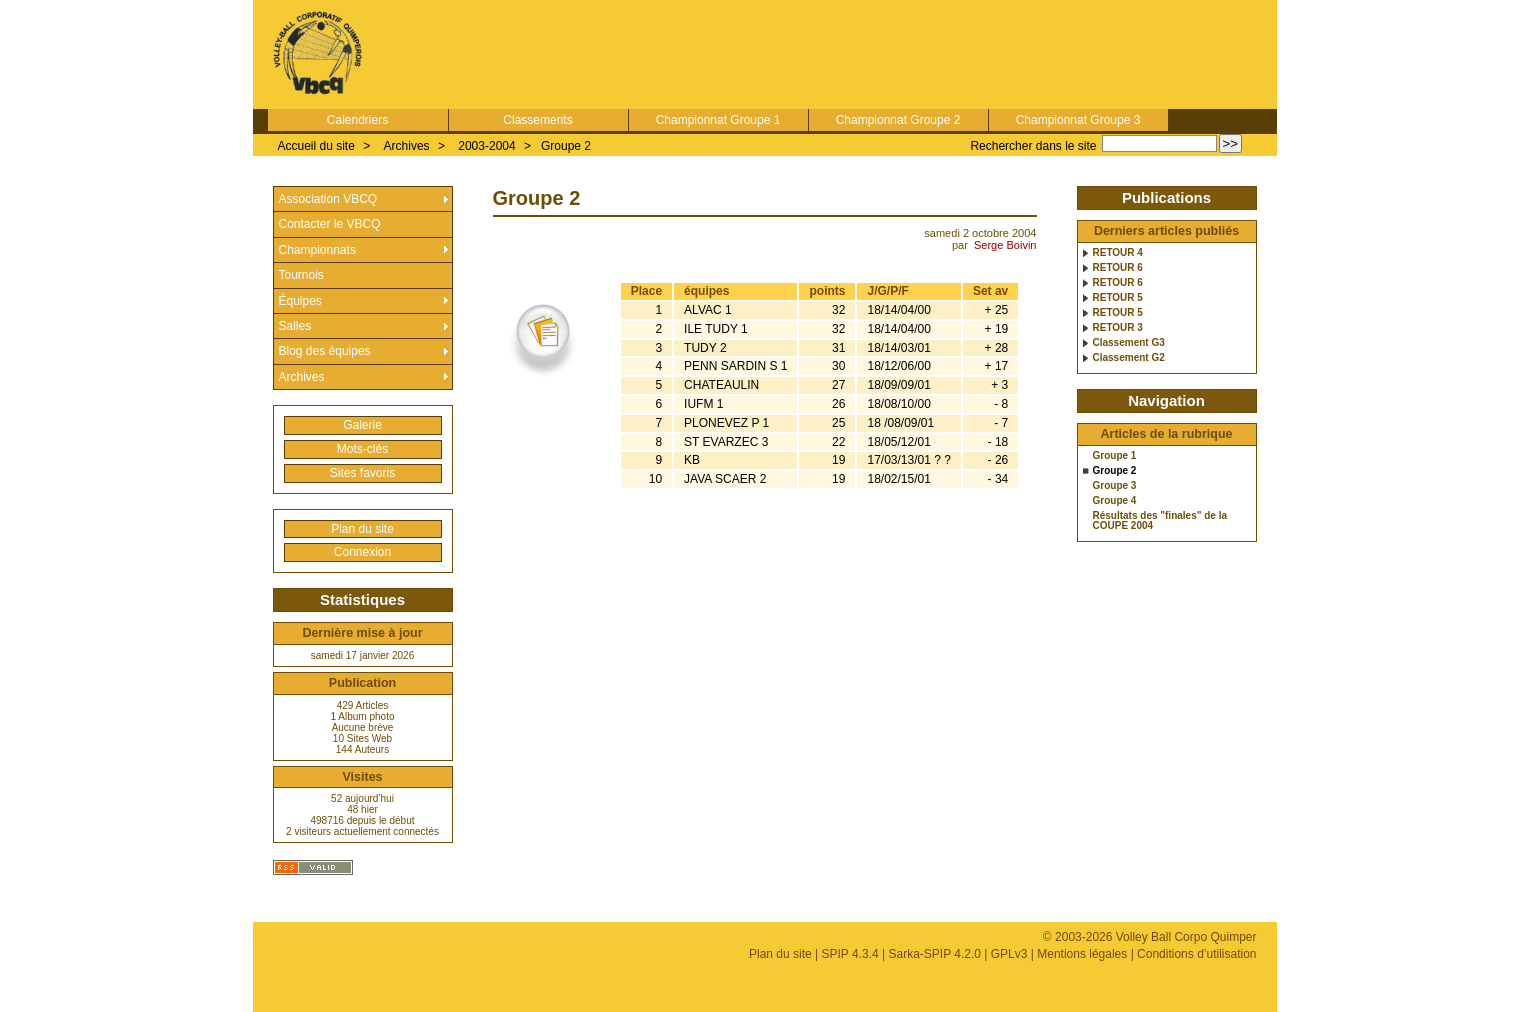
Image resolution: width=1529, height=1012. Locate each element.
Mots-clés (362, 449)
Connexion (362, 552)
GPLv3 (1009, 954)
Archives (407, 146)
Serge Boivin (1005, 245)
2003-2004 (486, 146)
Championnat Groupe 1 (718, 120)
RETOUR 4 (1118, 253)
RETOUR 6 (1118, 268)
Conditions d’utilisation (1196, 954)
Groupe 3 (1115, 486)
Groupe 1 (1115, 456)
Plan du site (362, 529)
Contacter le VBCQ (330, 224)
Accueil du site (316, 146)
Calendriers (357, 120)
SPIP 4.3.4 (850, 954)
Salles (295, 326)
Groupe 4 (1115, 501)
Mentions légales (1082, 954)
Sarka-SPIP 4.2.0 (934, 954)
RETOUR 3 (1118, 328)
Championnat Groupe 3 (1078, 120)
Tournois (301, 275)
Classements (537, 120)
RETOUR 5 (1118, 298)
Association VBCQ (328, 199)
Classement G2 (1129, 358)
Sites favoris (362, 473)
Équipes (300, 301)
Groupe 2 (566, 146)
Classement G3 (1129, 343)
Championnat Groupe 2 (898, 120)
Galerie (362, 425)
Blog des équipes (325, 351)
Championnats (317, 250)
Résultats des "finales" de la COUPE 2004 (1160, 521)
